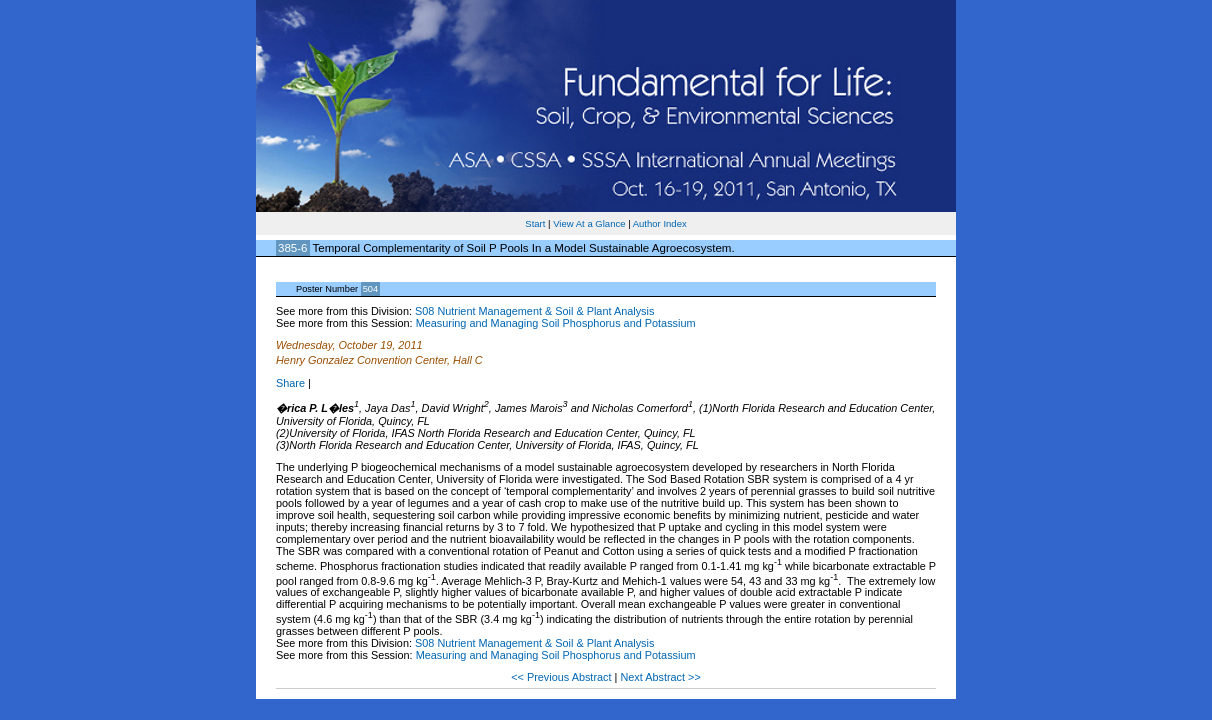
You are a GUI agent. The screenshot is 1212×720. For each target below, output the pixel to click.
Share (290, 383)
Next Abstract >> (660, 677)
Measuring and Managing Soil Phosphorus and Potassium (556, 323)
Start (535, 223)
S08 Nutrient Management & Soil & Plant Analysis (534, 311)
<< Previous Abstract (562, 677)
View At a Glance (589, 223)
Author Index (660, 223)
